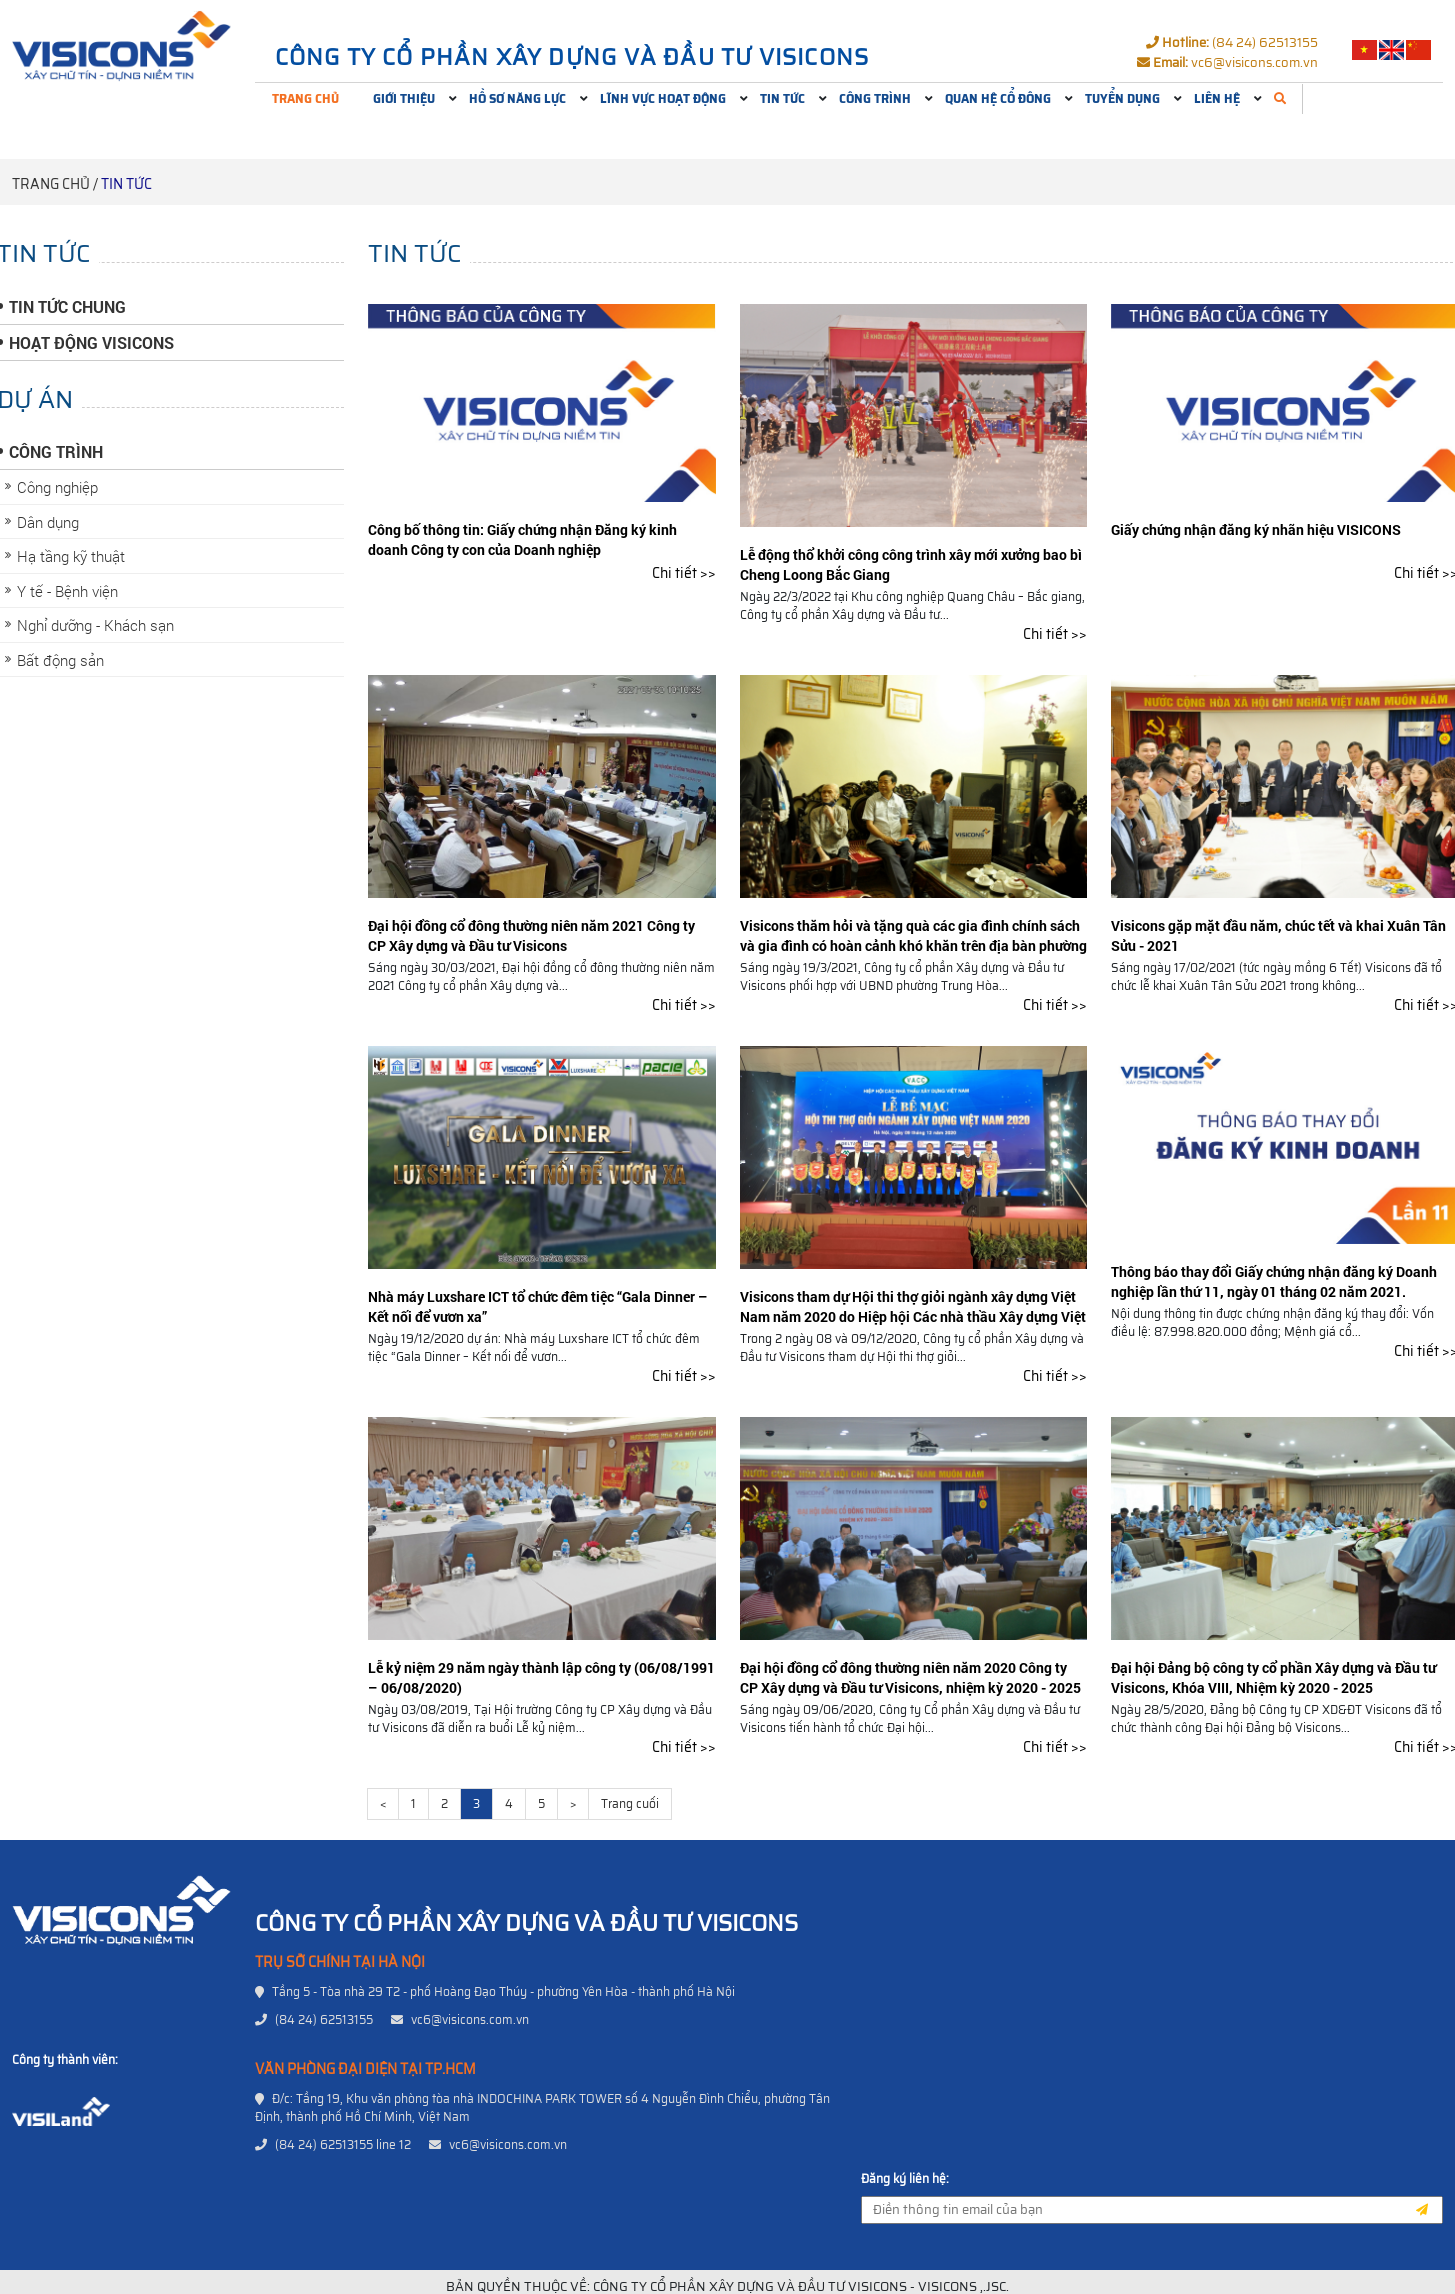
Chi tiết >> (684, 573)
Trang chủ (305, 98)
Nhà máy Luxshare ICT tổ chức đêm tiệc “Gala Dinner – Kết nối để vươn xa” (538, 1306)
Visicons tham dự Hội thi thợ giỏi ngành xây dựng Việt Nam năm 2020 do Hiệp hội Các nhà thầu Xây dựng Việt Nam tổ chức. (913, 1316)
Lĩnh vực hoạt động (663, 98)
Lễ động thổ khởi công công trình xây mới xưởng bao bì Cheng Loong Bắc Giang (911, 564)
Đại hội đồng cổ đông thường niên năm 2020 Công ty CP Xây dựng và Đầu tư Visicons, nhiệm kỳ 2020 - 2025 (910, 1677)
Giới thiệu (404, 98)
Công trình (875, 98)
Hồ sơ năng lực (517, 98)
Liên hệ (1217, 98)
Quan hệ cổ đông (998, 98)
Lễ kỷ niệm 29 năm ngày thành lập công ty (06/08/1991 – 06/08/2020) (541, 1677)
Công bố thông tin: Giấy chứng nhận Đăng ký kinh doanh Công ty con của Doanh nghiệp (522, 539)
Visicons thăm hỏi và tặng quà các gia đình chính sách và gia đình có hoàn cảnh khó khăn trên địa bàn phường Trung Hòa (913, 945)
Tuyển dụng (1122, 98)
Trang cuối (630, 1803)
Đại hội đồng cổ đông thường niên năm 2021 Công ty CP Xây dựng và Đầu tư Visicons (531, 935)
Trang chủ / (55, 184)
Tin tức (782, 98)
